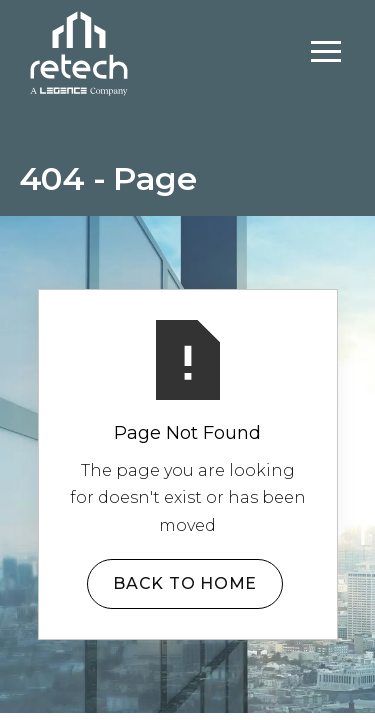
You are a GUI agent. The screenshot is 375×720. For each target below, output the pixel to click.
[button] (326, 52)
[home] (79, 51)
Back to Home (185, 583)
